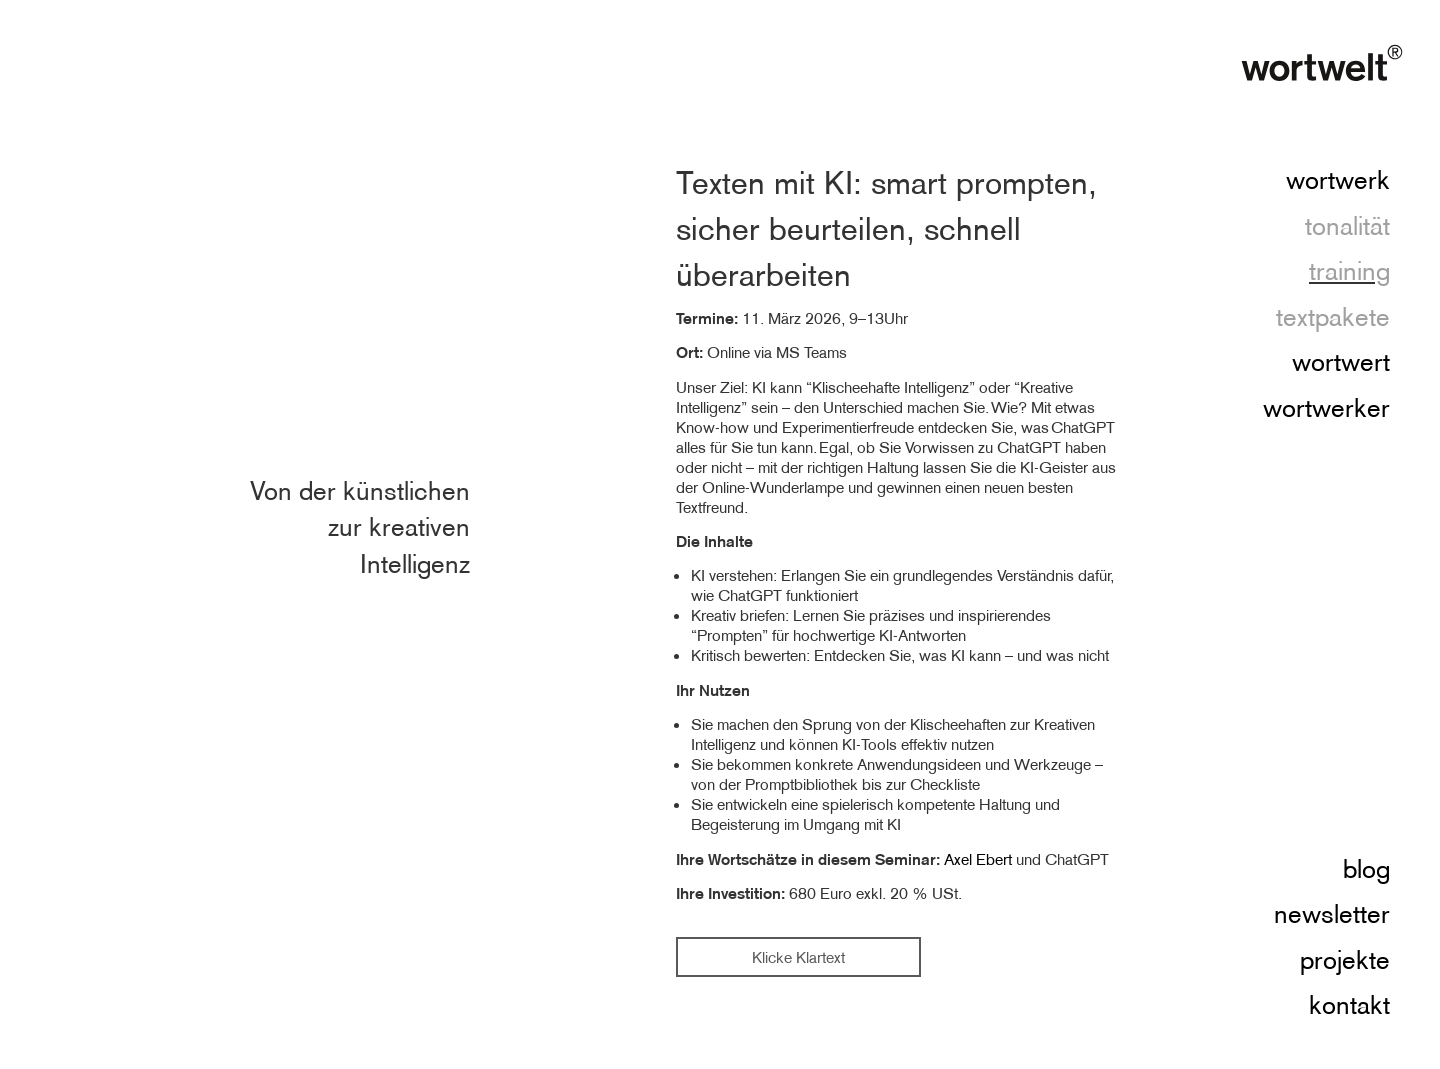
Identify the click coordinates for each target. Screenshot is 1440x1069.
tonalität (1347, 227)
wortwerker (1326, 409)
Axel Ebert (978, 859)
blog (1366, 870)
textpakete (1333, 318)
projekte (1345, 961)
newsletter (1332, 915)
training (1349, 272)
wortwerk (1338, 181)
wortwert (1341, 363)
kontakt (1349, 1006)
